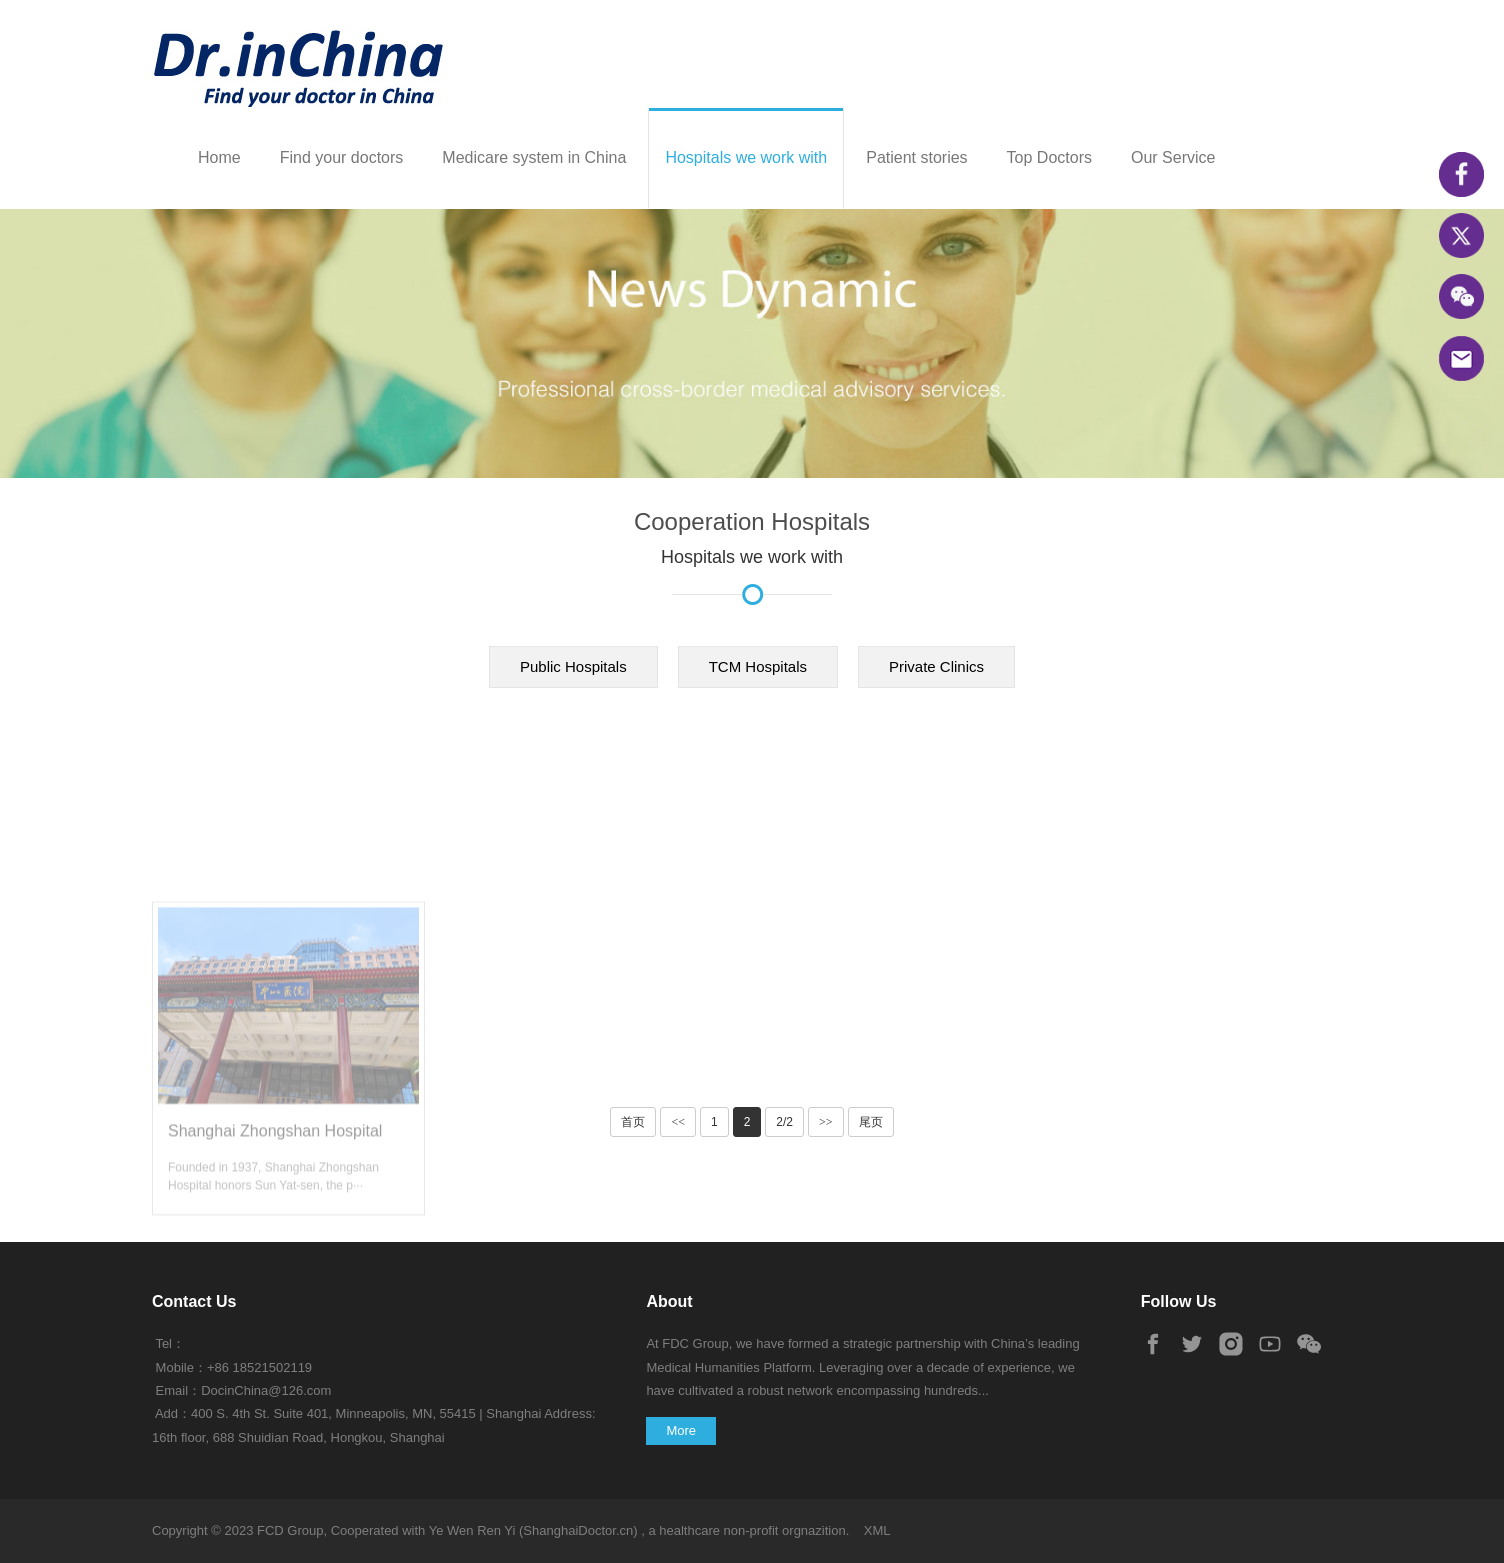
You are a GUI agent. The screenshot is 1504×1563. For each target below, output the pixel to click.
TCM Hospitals (758, 666)
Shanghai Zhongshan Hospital (275, 1251)
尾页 (871, 1122)
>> (826, 1122)
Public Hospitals (573, 666)
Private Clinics (936, 666)
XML (877, 1530)
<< (678, 1122)
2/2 (784, 1122)
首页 (633, 1122)
